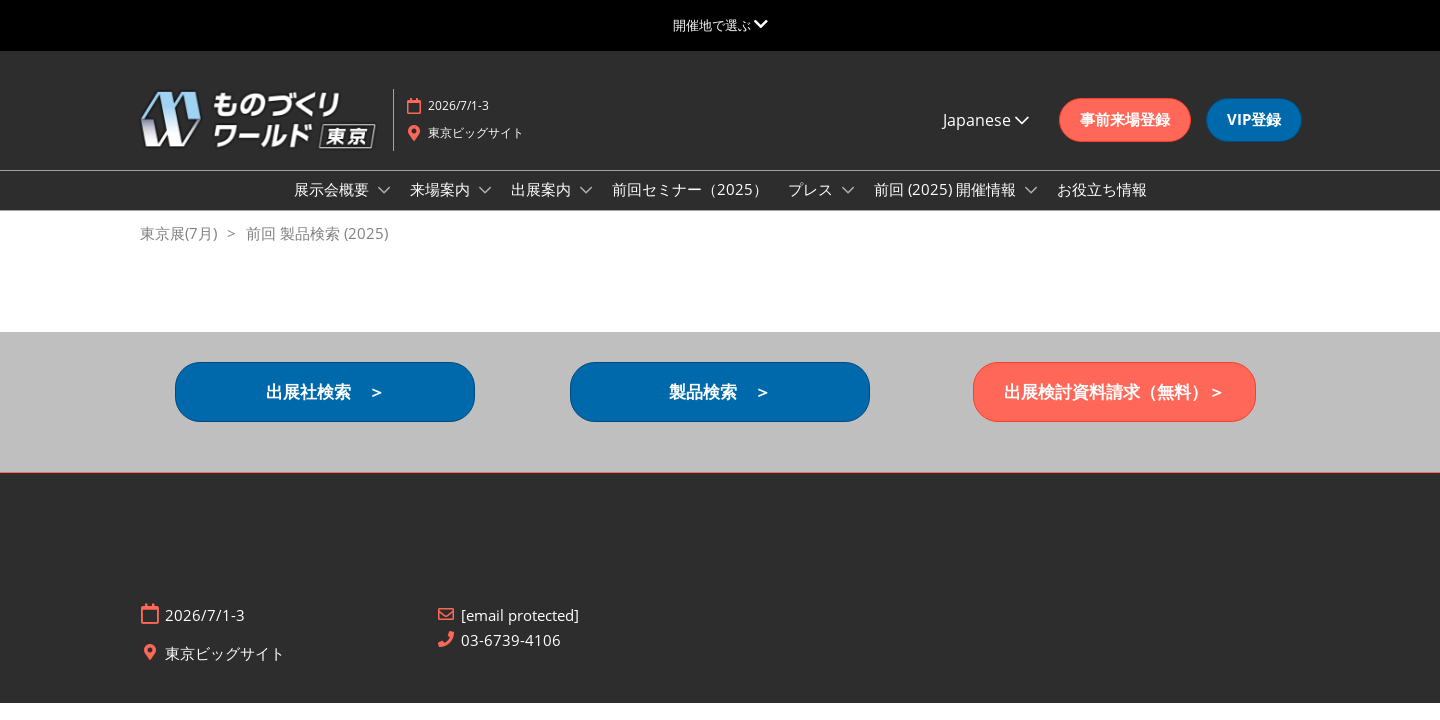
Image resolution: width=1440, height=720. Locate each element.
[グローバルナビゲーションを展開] (720, 25)
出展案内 (543, 189)
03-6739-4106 (511, 640)
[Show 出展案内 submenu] (586, 190)
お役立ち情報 (1102, 189)
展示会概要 (333, 189)
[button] (1125, 120)
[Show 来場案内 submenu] (485, 190)
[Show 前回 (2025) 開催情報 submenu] (1031, 190)
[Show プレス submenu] (848, 190)
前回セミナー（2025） (690, 189)
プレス (812, 189)
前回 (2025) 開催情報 (947, 189)
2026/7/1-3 (458, 105)
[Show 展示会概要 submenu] (384, 190)
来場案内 (442, 189)
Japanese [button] (986, 120)
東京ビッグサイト (476, 132)
